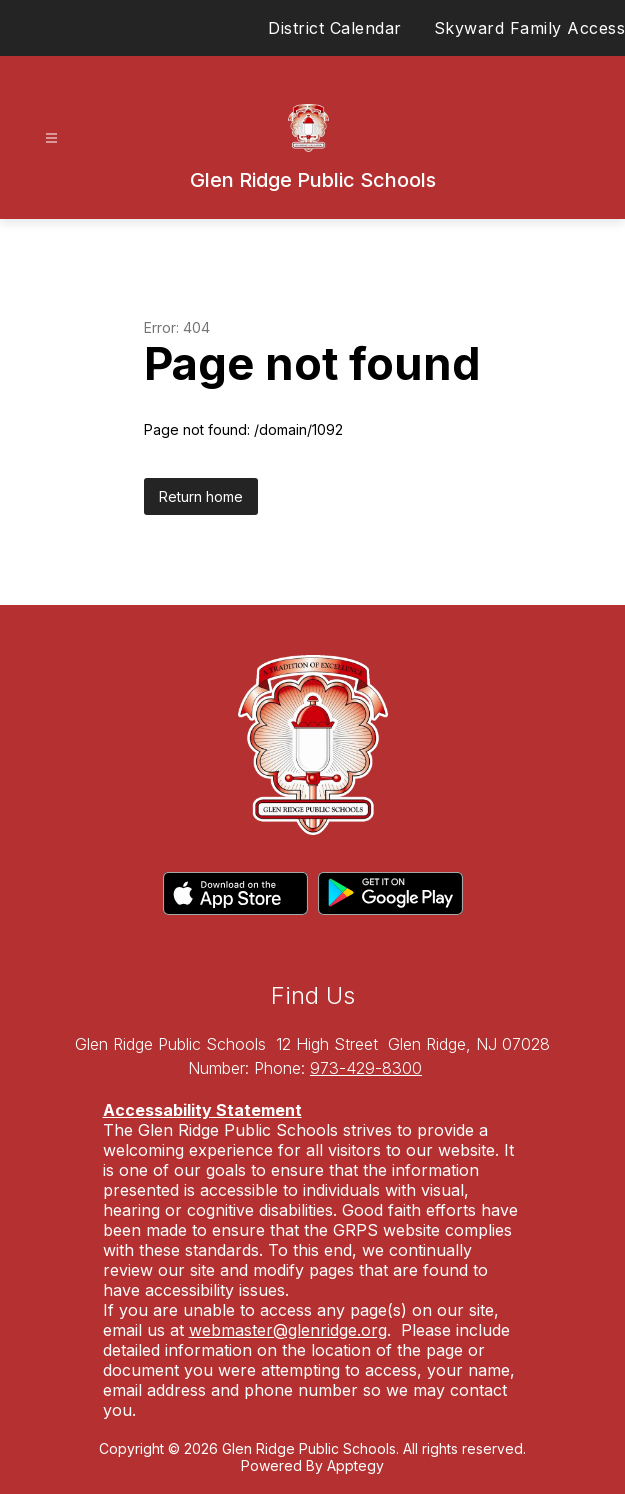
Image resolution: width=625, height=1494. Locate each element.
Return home (201, 496)
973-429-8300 (366, 1068)
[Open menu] (51, 138)
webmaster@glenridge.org (288, 1330)
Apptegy (355, 1465)
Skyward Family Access (530, 28)
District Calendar (335, 28)
